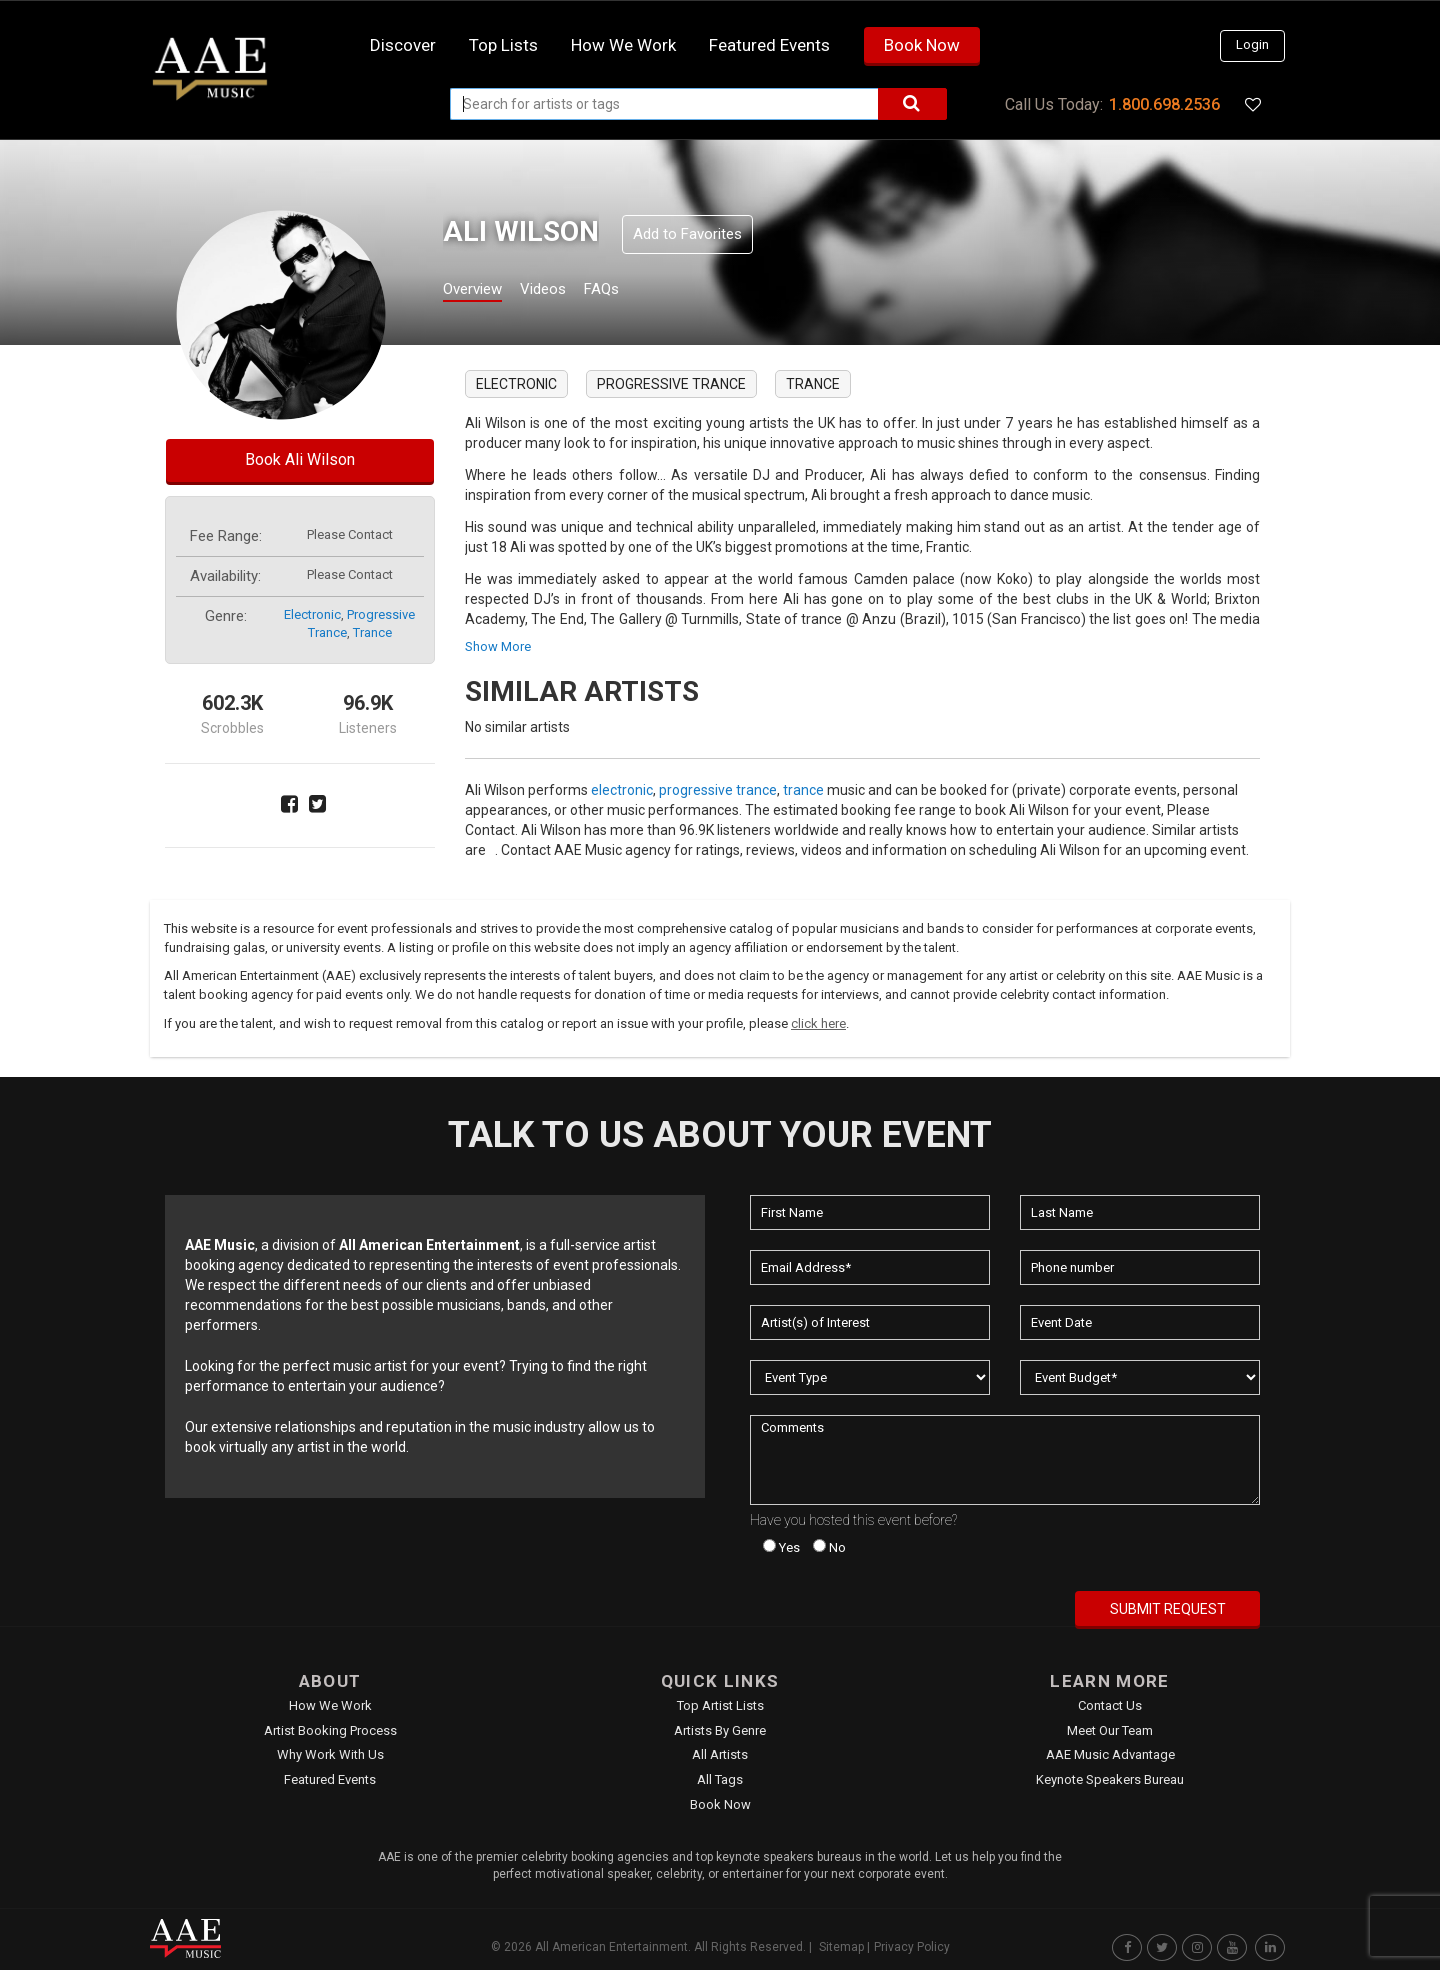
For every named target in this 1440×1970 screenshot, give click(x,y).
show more (498, 646)
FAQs (638, 291)
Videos (567, 291)
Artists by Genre (720, 1730)
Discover (403, 45)
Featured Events (769, 45)
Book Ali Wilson (300, 459)
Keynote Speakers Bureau (1110, 1779)
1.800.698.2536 (1164, 104)
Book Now (922, 45)
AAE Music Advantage (1110, 1754)
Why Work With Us (330, 1754)
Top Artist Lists (720, 1705)
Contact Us (1110, 1705)
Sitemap (841, 1947)
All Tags (720, 1779)
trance (372, 632)
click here (818, 1023)
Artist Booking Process (330, 1730)
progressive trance (671, 384)
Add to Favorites (687, 234)
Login (1252, 44)
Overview (480, 291)
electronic (312, 614)
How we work (623, 45)
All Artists (720, 1754)
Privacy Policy (912, 1947)
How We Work (330, 1705)
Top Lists (503, 45)
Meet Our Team (1110, 1730)
